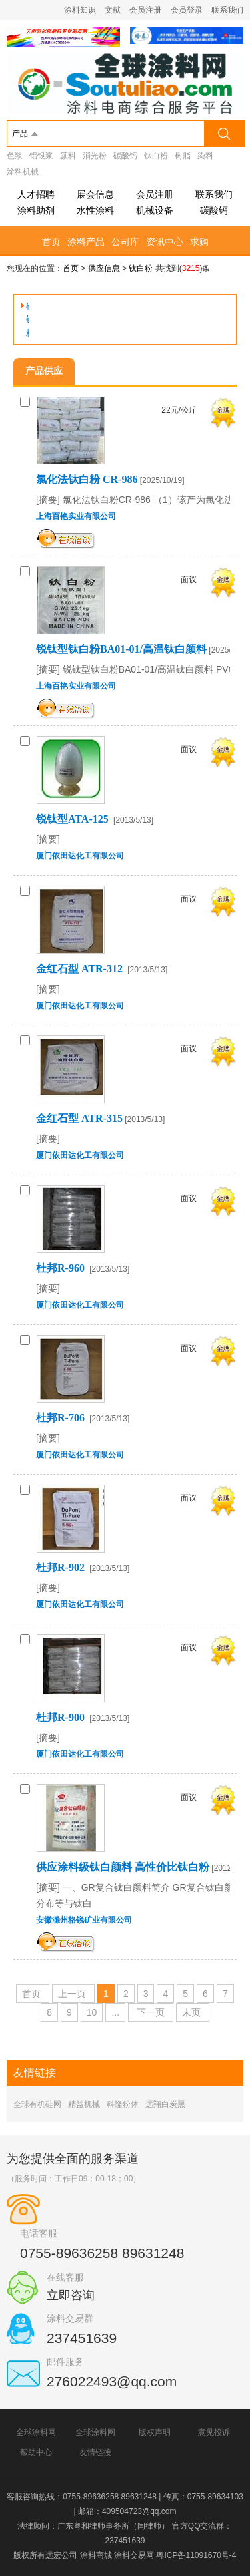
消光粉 (95, 155)
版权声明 (155, 2432)
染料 (205, 155)
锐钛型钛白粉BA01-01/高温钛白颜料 (121, 649)
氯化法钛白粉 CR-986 (86, 479)
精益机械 (84, 2104)
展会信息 (95, 194)
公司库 (125, 241)
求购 (199, 241)
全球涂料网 (36, 2432)
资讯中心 (164, 241)
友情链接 (95, 2452)
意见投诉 (214, 2432)
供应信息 (104, 268)
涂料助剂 (36, 210)
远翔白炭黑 (165, 2104)
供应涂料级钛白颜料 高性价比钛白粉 (122, 1867)
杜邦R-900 (61, 1717)
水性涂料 (95, 210)
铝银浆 (41, 155)
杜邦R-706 (61, 1417)
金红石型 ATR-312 (80, 968)
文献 (113, 10)
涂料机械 (23, 171)
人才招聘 (36, 194)
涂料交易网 (134, 2555)
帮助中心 (36, 2452)
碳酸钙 (125, 155)
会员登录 (187, 10)
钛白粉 (156, 155)
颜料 (68, 155)
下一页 (151, 2012)
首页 (51, 241)
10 (92, 2012)
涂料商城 (96, 2555)
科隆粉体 (123, 2104)
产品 (20, 133)
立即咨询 (71, 2295)
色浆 (15, 155)
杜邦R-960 (61, 1268)
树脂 (183, 155)
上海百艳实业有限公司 (76, 516)
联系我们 (227, 10)
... (115, 2012)
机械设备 (154, 210)
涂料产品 (86, 241)
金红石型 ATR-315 (79, 1118)
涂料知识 (80, 10)
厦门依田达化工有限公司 (80, 855)
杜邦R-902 (61, 1567)
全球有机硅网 (37, 2104)
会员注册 (145, 10)
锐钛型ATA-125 (73, 819)
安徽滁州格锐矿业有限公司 (84, 1920)
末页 (191, 2012)
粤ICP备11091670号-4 (196, 2555)
